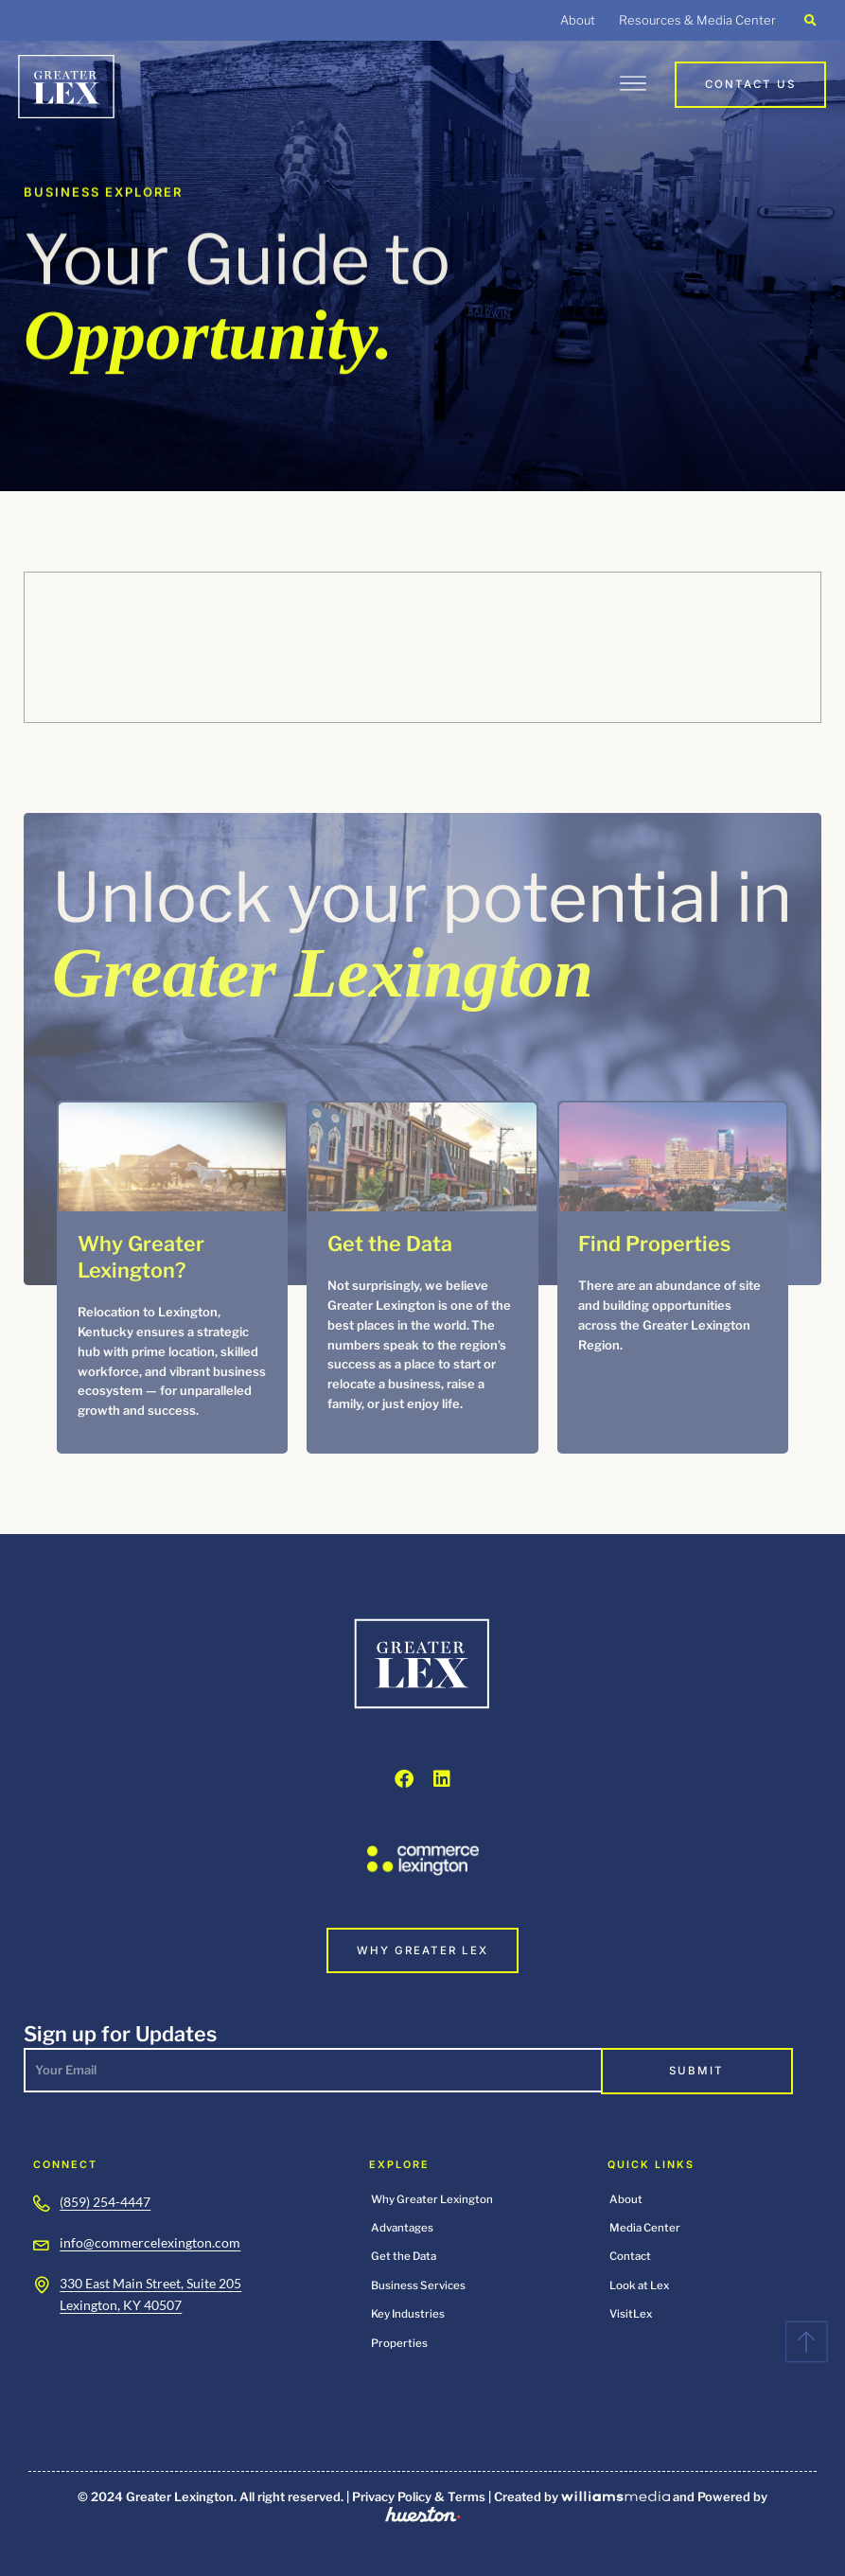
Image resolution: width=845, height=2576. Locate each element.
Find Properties (654, 1243)
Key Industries (408, 2313)
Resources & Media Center (697, 19)
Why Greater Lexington (432, 2199)
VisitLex (630, 2313)
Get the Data (389, 1243)
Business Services (418, 2285)
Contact (630, 2256)
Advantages (402, 2227)
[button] (810, 20)
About (577, 19)
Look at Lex (639, 2285)
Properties (399, 2343)
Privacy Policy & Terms (418, 2496)
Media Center (644, 2227)
